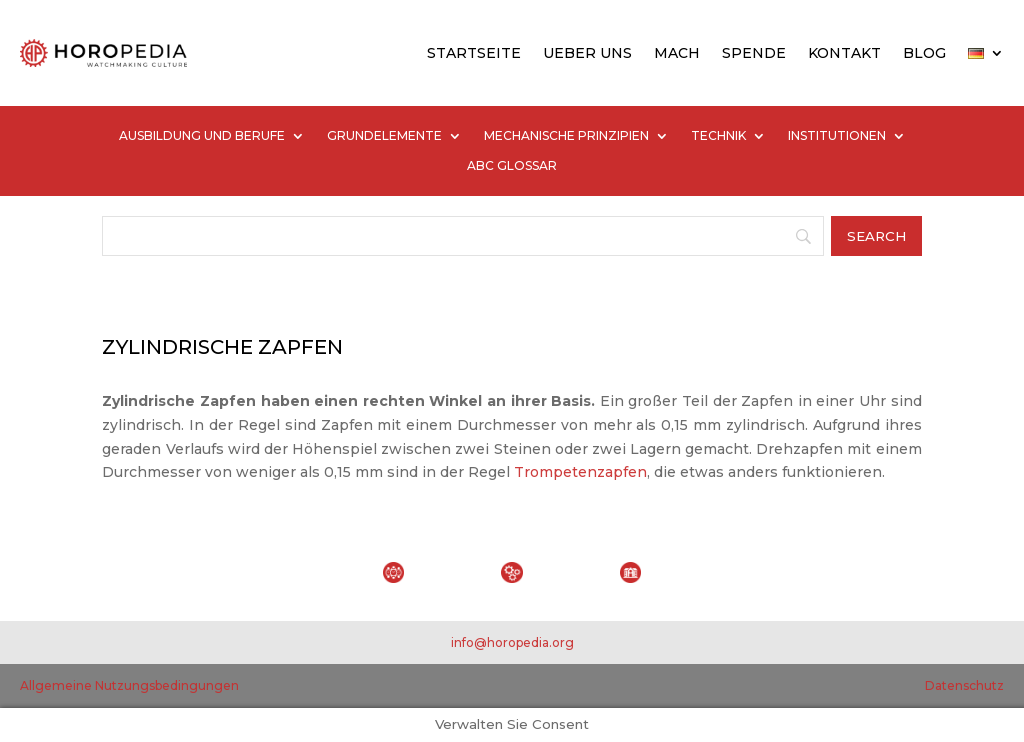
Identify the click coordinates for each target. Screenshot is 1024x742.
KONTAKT (844, 53)
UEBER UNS (587, 53)
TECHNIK (718, 136)
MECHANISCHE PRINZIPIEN (566, 136)
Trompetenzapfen (580, 472)
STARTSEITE (474, 53)
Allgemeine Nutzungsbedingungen (129, 685)
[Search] (462, 236)
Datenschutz (964, 685)
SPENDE (754, 53)
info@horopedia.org (512, 642)
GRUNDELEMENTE (384, 136)
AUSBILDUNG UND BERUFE (202, 136)
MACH (677, 53)
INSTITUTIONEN (837, 136)
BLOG (924, 53)
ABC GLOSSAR (512, 166)
